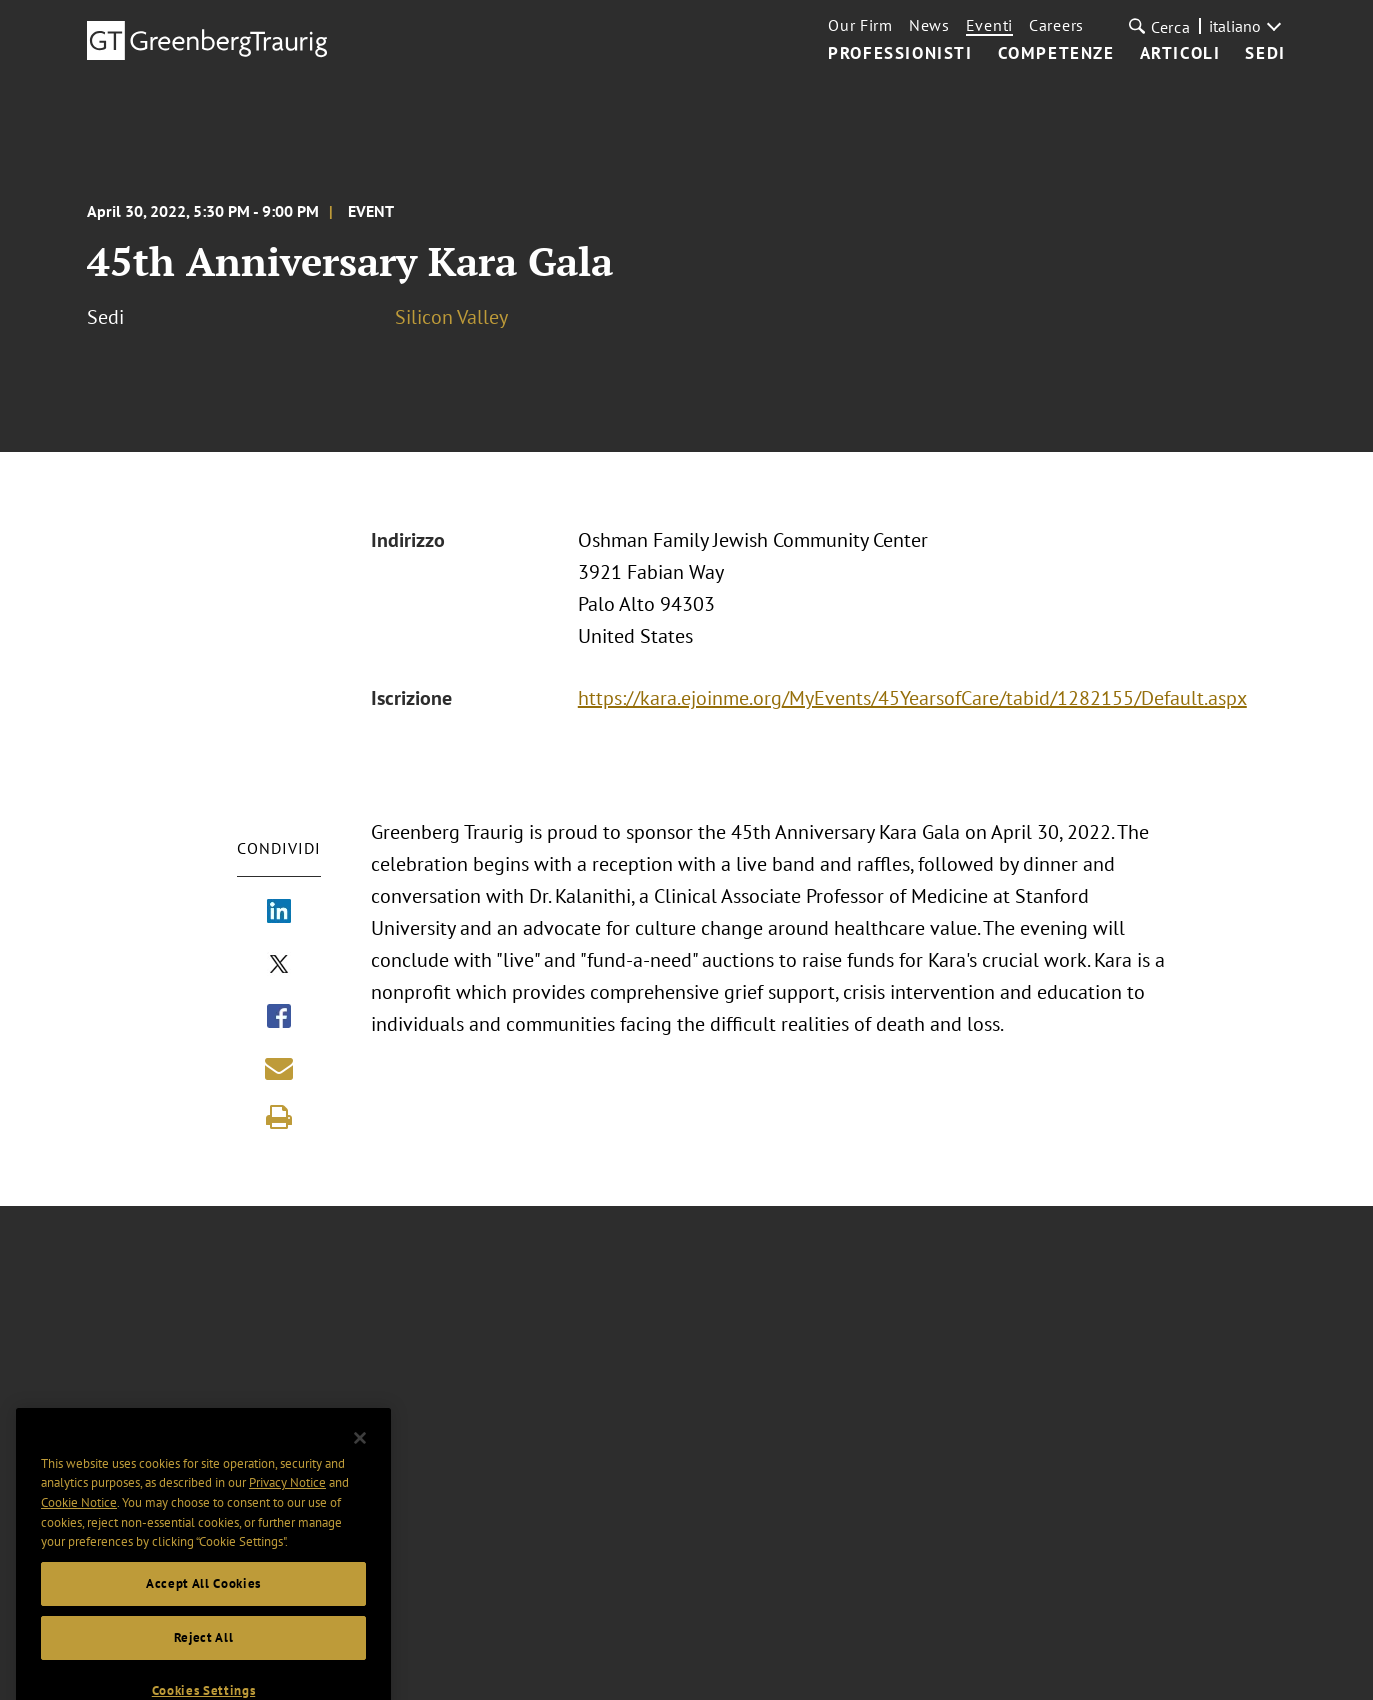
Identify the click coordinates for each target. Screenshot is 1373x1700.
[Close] (360, 1456)
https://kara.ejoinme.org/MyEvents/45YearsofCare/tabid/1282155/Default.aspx (912, 698)
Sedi (1265, 54)
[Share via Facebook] (279, 1018)
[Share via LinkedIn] (279, 913)
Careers (1056, 25)
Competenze (1056, 54)
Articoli (1180, 54)
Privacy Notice (287, 1500)
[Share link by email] (279, 1068)
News (929, 25)
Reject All (204, 1655)
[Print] (279, 1117)
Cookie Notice (79, 1520)
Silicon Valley (451, 317)
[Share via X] (279, 966)
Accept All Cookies (203, 1601)
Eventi (989, 25)
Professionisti (900, 54)
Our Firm (860, 25)
